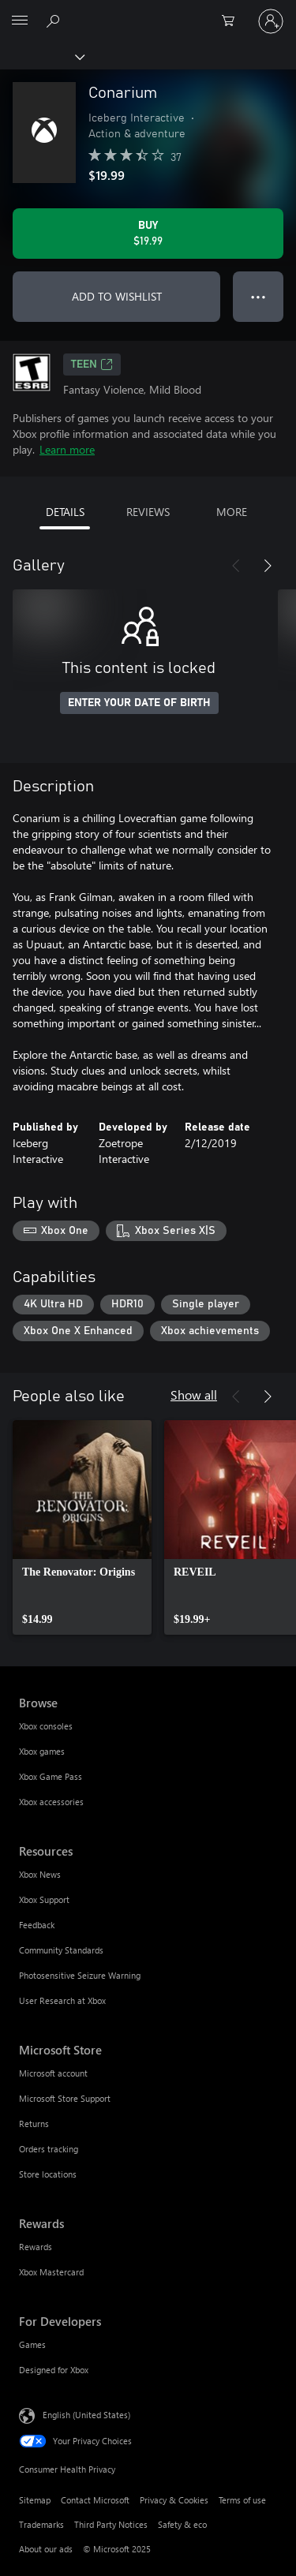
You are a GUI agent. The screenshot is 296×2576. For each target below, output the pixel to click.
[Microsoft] (147, 11)
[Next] (267, 566)
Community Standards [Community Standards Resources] (61, 1950)
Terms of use (242, 2500)
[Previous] (236, 566)
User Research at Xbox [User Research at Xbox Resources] (62, 2000)
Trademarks (41, 2524)
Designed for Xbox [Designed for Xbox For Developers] (53, 2370)
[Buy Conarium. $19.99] (148, 233)
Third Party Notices (111, 2524)
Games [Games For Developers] (32, 2344)
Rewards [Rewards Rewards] (35, 2246)
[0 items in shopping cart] (233, 21)
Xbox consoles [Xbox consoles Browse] (46, 1726)
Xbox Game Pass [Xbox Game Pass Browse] (50, 1776)
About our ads (46, 2549)
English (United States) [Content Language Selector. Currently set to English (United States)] (86, 2415)
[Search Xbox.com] (55, 20)
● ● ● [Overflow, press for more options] (258, 296)
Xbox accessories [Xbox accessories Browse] (51, 1801)
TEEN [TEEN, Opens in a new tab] (92, 364)
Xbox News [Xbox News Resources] (40, 1874)
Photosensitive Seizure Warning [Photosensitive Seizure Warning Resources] (80, 1975)
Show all (193, 1394)
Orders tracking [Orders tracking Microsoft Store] (48, 2149)
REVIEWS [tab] (148, 511)
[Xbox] (41, 56)
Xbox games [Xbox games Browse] (42, 1751)
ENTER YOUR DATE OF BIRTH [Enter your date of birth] (139, 702)
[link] (82, 1527)
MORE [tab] (231, 511)
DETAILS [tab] (65, 511)
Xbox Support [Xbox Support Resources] (44, 1899)
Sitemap (35, 2500)
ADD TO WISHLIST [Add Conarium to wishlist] (117, 296)
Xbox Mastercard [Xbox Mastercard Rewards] (51, 2272)
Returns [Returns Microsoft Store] (34, 2123)
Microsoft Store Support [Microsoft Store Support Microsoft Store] (65, 2098)
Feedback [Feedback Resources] (36, 1925)
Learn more (67, 449)
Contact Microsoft (95, 2500)
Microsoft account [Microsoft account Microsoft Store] (53, 2073)
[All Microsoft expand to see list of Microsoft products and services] (20, 21)
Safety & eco (182, 2524)
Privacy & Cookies (174, 2500)
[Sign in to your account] (271, 21)
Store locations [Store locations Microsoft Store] (48, 2174)
